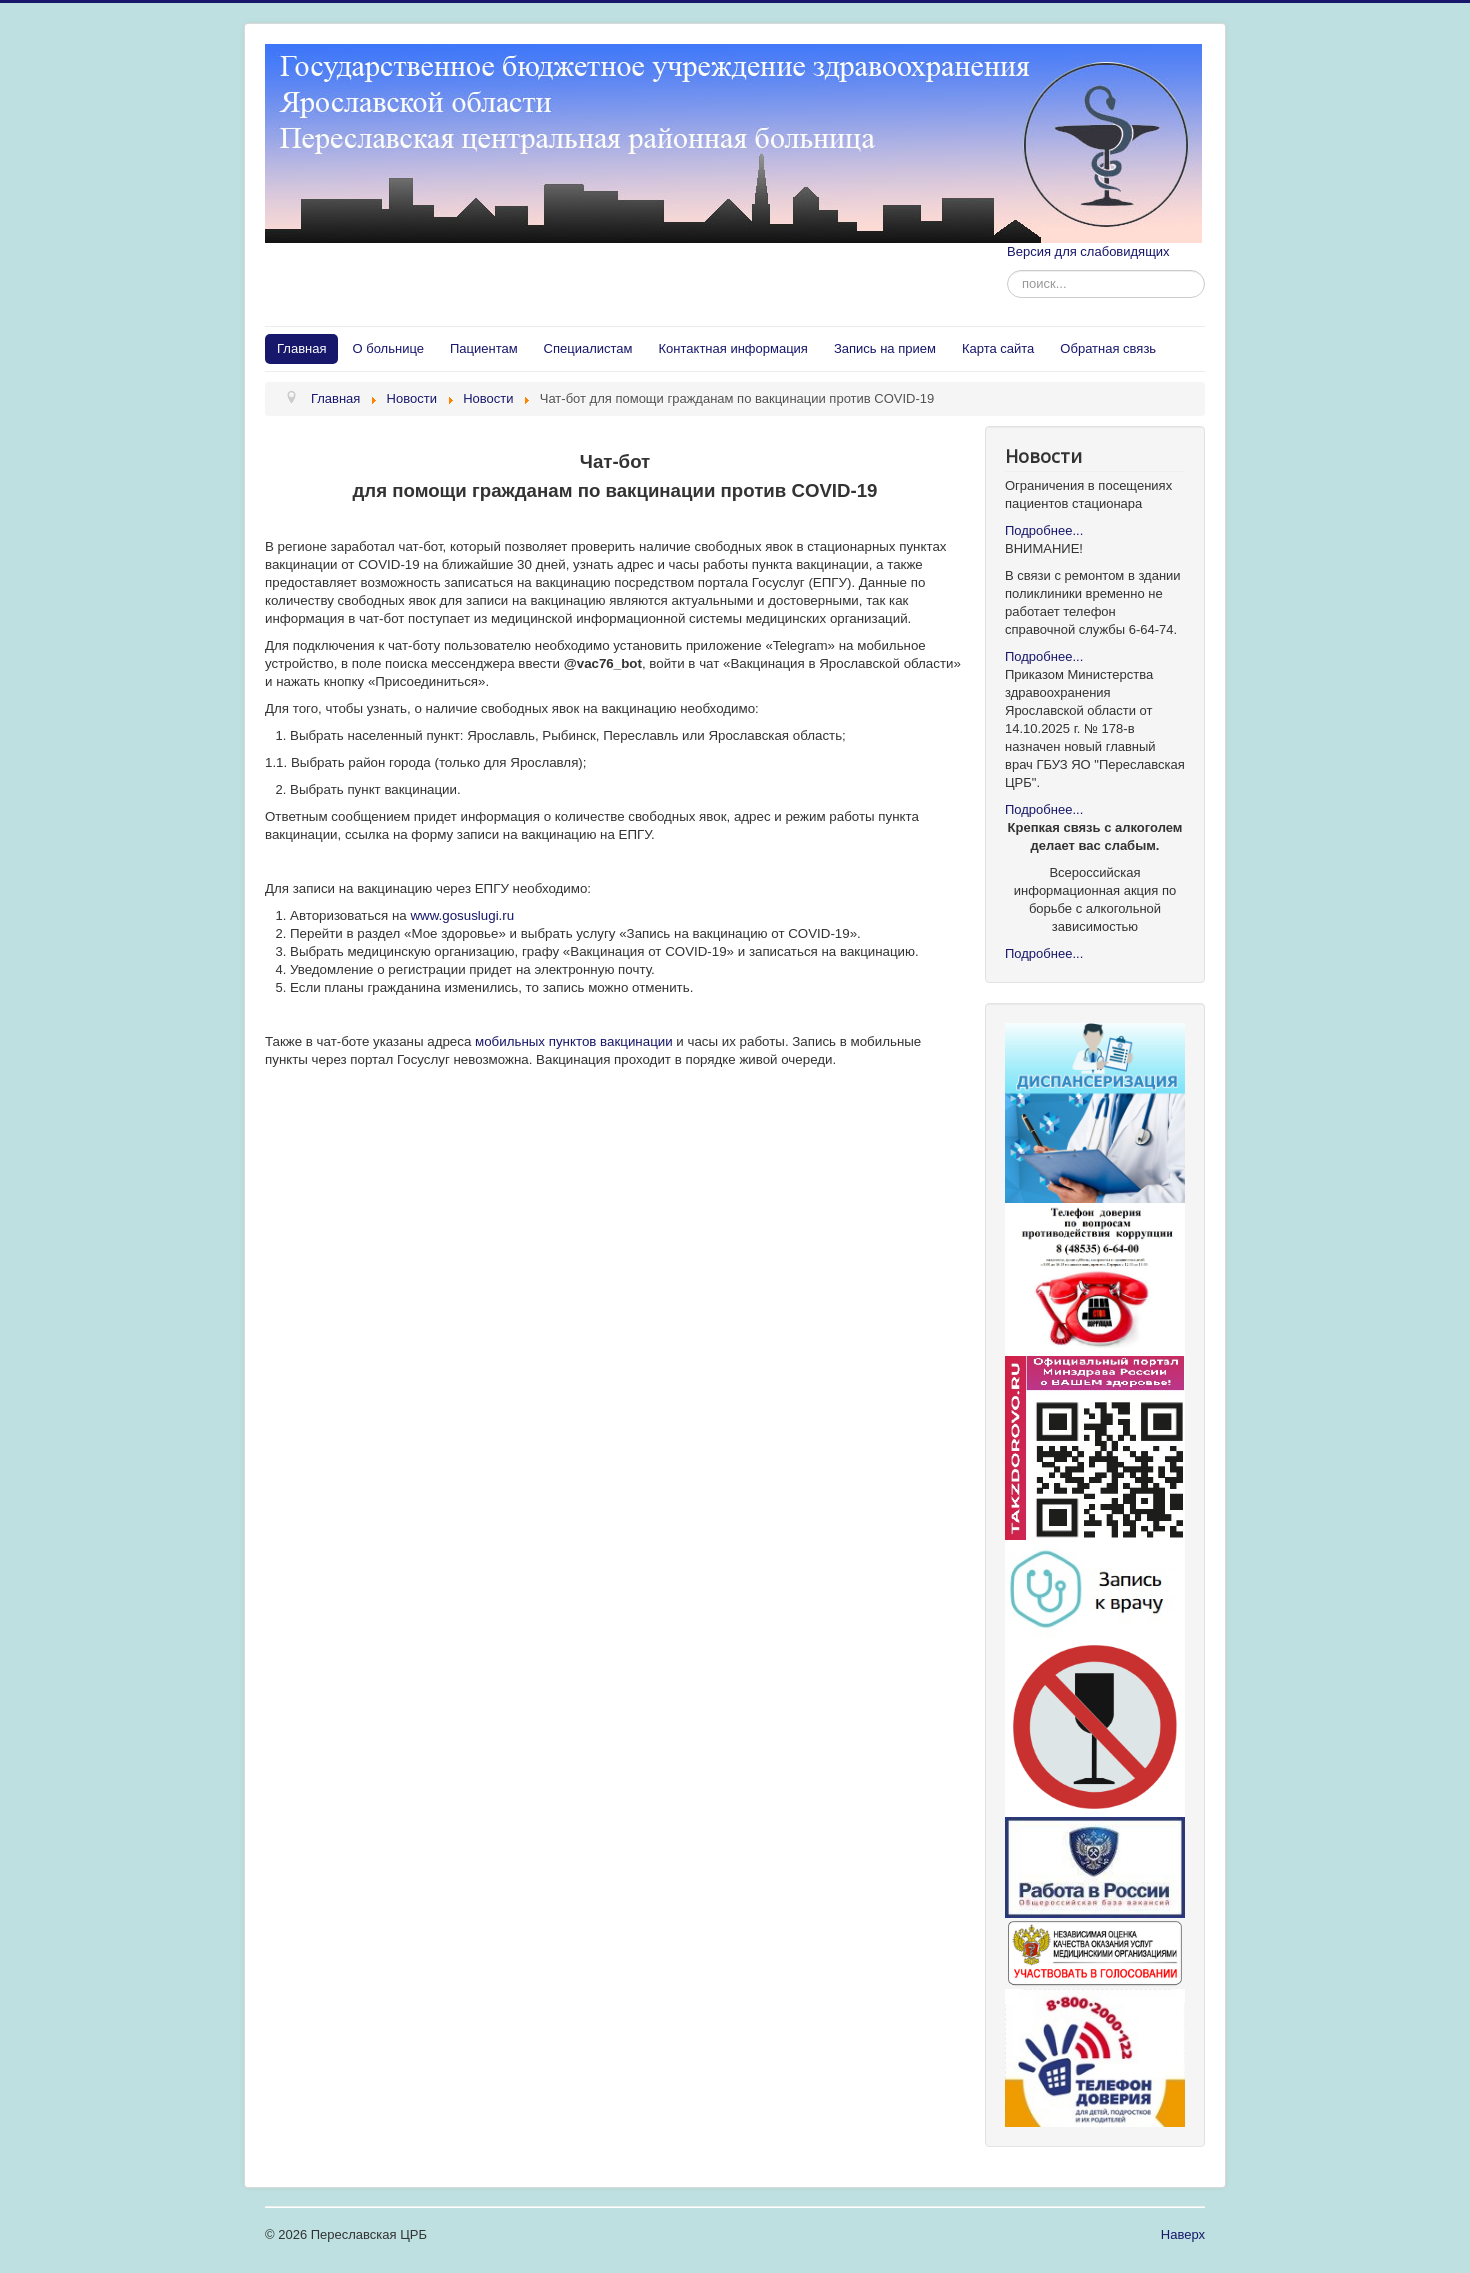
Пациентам (484, 348)
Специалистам (588, 348)
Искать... (1007, 270)
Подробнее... (1044, 530)
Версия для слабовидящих (1088, 251)
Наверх (1183, 2234)
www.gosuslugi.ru (462, 915)
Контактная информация (733, 348)
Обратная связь (1108, 348)
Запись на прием (885, 348)
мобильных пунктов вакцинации (571, 1041)
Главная (301, 348)
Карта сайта (998, 348)
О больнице (387, 348)
